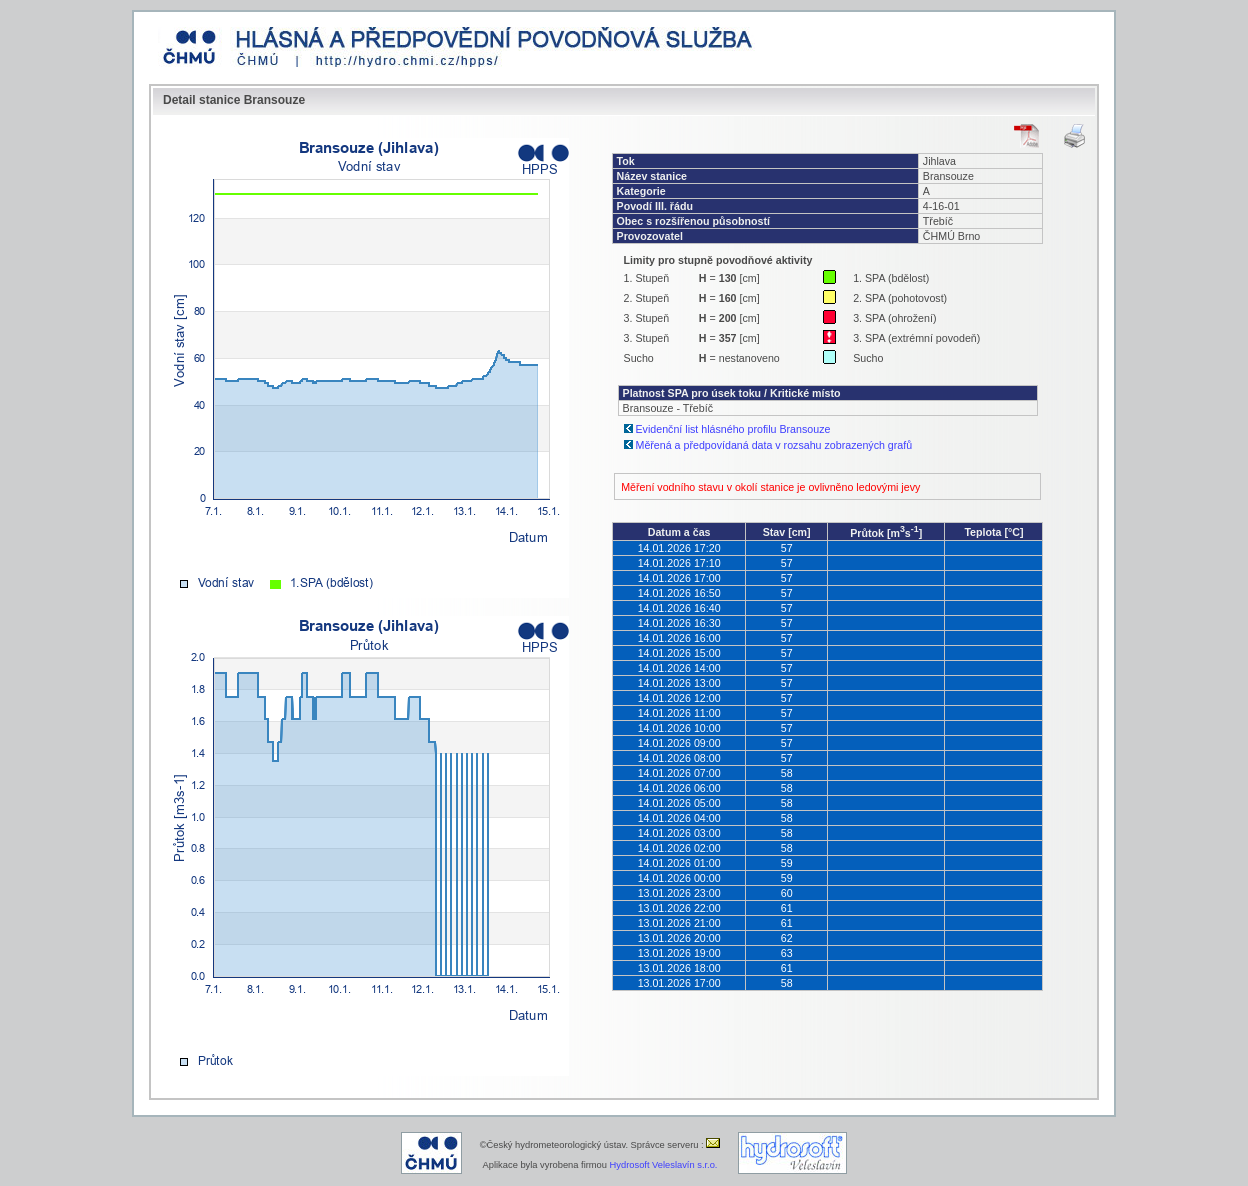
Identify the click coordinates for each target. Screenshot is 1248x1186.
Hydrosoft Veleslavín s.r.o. (664, 1165)
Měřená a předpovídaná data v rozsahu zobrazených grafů (774, 445)
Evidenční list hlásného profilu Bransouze (733, 429)
